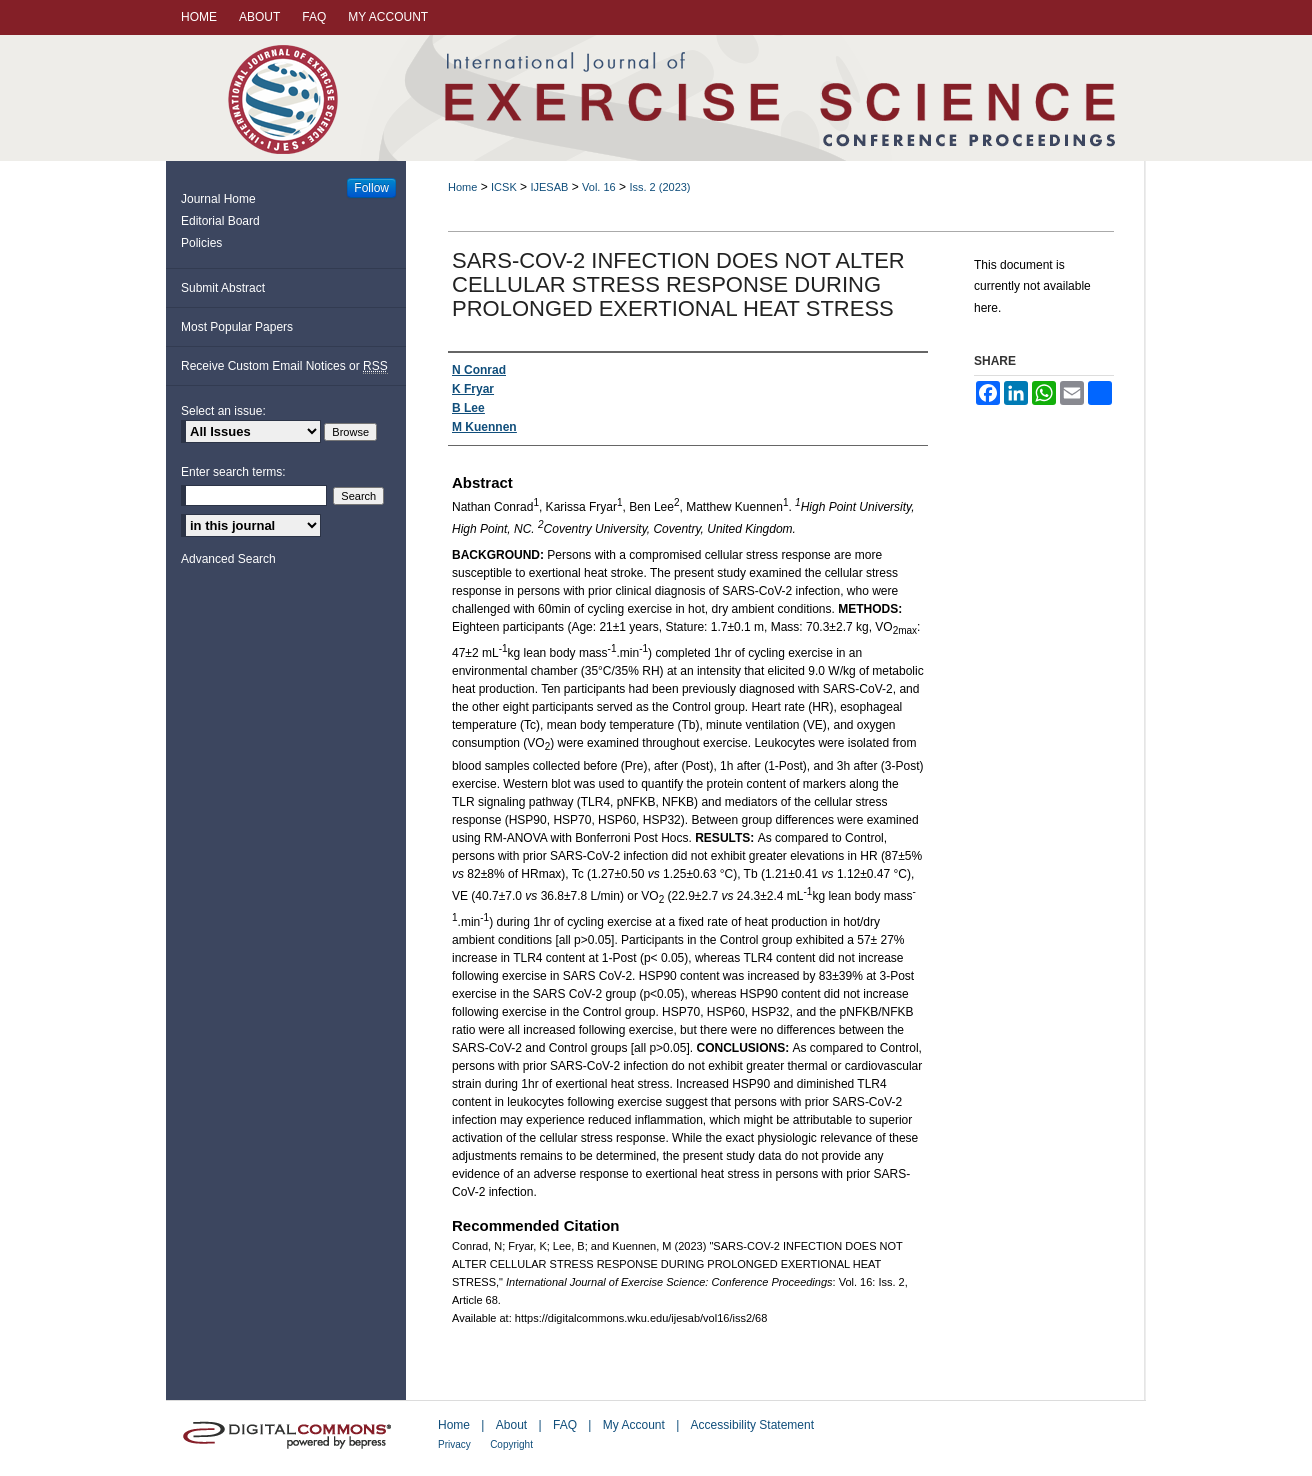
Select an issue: (223, 411)
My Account (634, 1425)
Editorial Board (220, 221)
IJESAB (549, 187)
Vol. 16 (599, 187)
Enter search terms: (233, 472)
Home (462, 187)
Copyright (511, 1444)
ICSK (504, 187)
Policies (201, 243)
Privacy (454, 1444)
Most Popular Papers (237, 327)
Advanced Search (228, 559)
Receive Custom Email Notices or (284, 366)
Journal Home (218, 199)
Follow (371, 188)
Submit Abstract (223, 288)
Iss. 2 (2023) (659, 187)
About (511, 1425)
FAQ (565, 1425)
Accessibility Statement (752, 1425)
